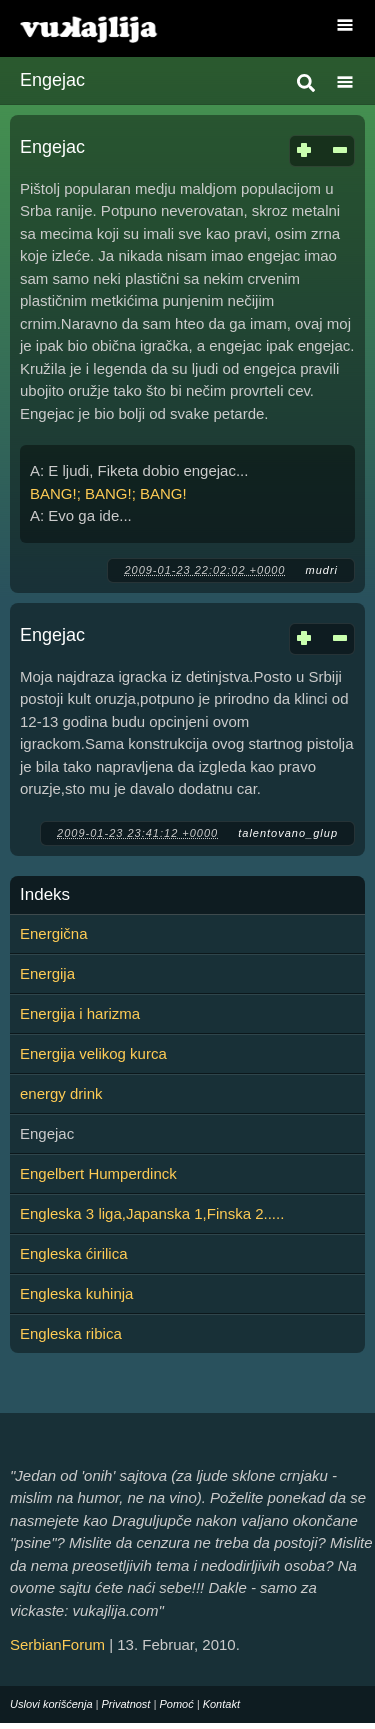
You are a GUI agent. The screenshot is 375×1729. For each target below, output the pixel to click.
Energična (54, 933)
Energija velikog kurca (93, 1053)
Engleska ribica (71, 1333)
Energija (47, 973)
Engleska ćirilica (74, 1253)
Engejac (52, 147)
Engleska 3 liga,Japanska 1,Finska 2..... (152, 1213)
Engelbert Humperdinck (98, 1173)
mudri (321, 570)
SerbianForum (57, 1644)
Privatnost (126, 1704)
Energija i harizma (80, 1013)
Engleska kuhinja (76, 1293)
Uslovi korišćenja (51, 1704)
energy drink (61, 1093)
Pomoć (176, 1704)
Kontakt (221, 1704)
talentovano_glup (288, 833)
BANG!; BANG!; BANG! (108, 493)
